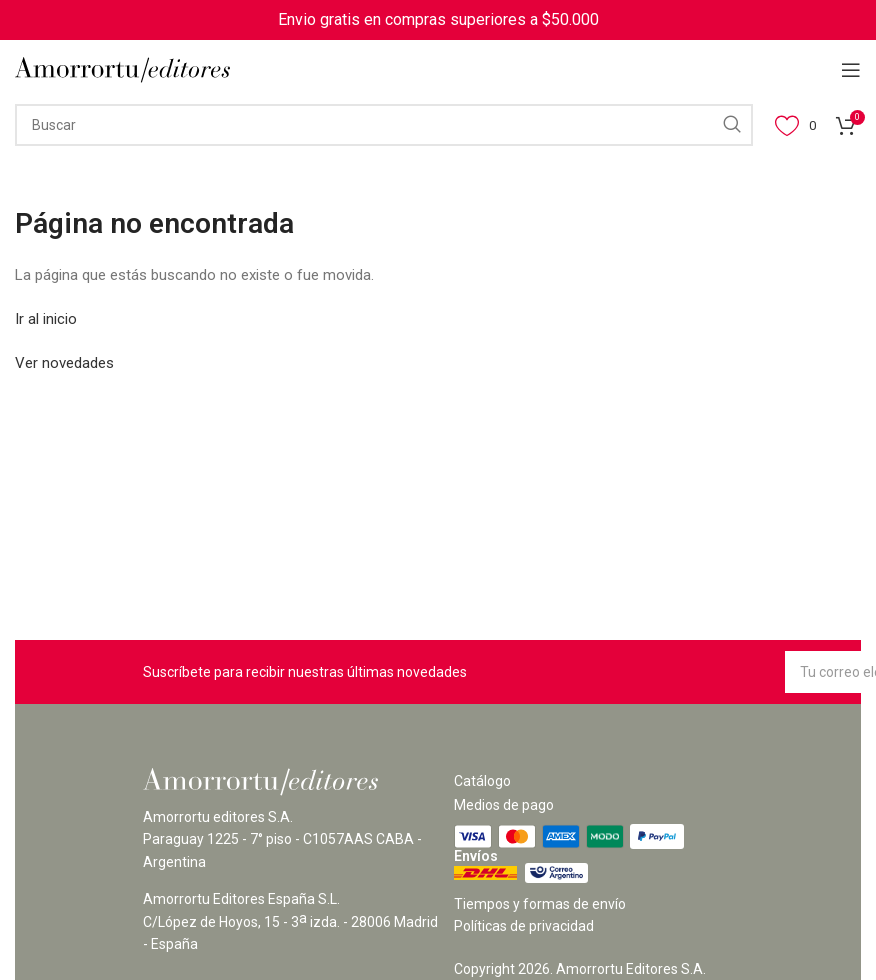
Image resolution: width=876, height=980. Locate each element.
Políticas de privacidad (524, 926)
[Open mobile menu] (851, 70)
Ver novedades (64, 363)
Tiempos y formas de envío (540, 904)
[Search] (384, 125)
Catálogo (482, 781)
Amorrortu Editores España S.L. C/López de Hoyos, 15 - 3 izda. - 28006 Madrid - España (290, 921)
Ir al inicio (46, 319)
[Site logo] (122, 69)
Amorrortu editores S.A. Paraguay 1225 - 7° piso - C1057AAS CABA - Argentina (282, 839)
